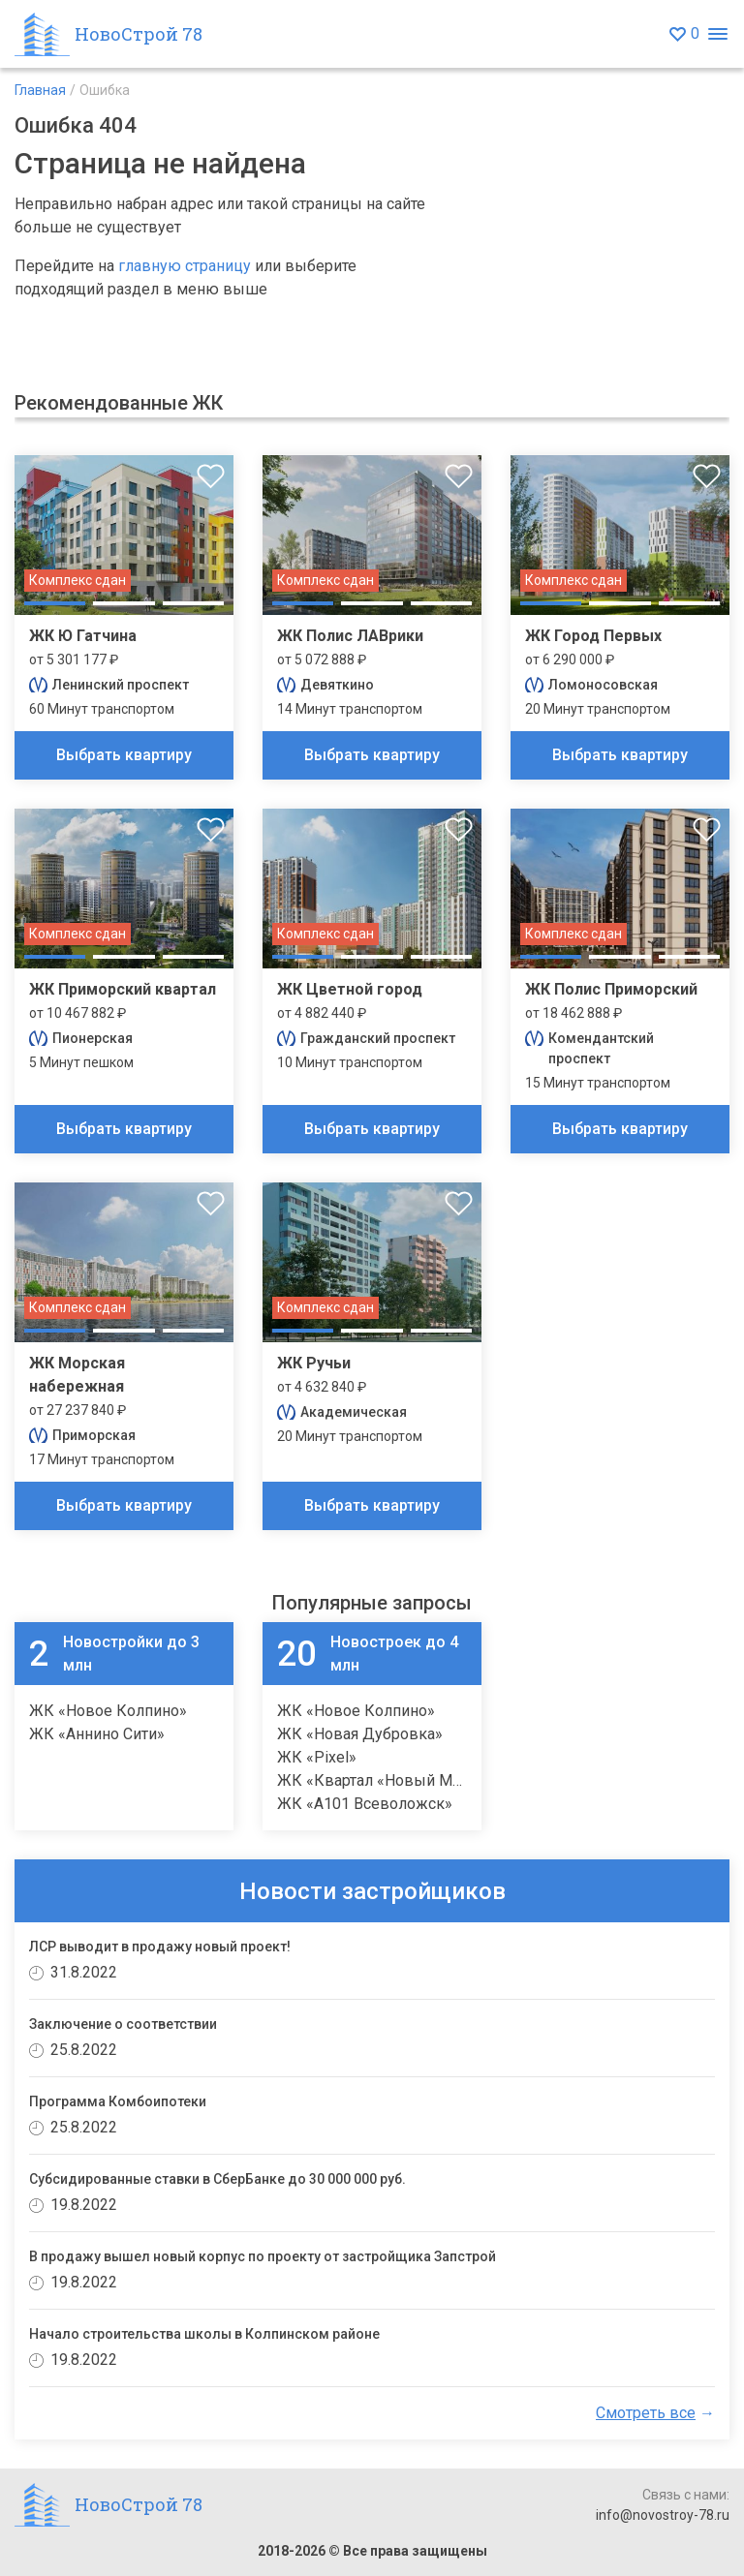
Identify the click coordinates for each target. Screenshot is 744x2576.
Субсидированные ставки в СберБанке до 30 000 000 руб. (217, 2179)
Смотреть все (646, 2413)
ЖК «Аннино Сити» (97, 1734)
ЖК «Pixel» (316, 1757)
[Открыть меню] (717, 34)
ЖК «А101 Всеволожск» (364, 1803)
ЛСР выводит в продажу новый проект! (160, 1946)
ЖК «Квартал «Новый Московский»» (411, 1780)
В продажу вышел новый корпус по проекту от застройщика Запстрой (262, 2256)
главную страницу (184, 266)
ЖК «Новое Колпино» (108, 1711)
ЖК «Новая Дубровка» (360, 1734)
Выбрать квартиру (124, 755)
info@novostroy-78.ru (662, 2515)
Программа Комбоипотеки (117, 2101)
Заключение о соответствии (123, 2024)
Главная (40, 90)
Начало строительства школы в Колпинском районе (204, 2334)
